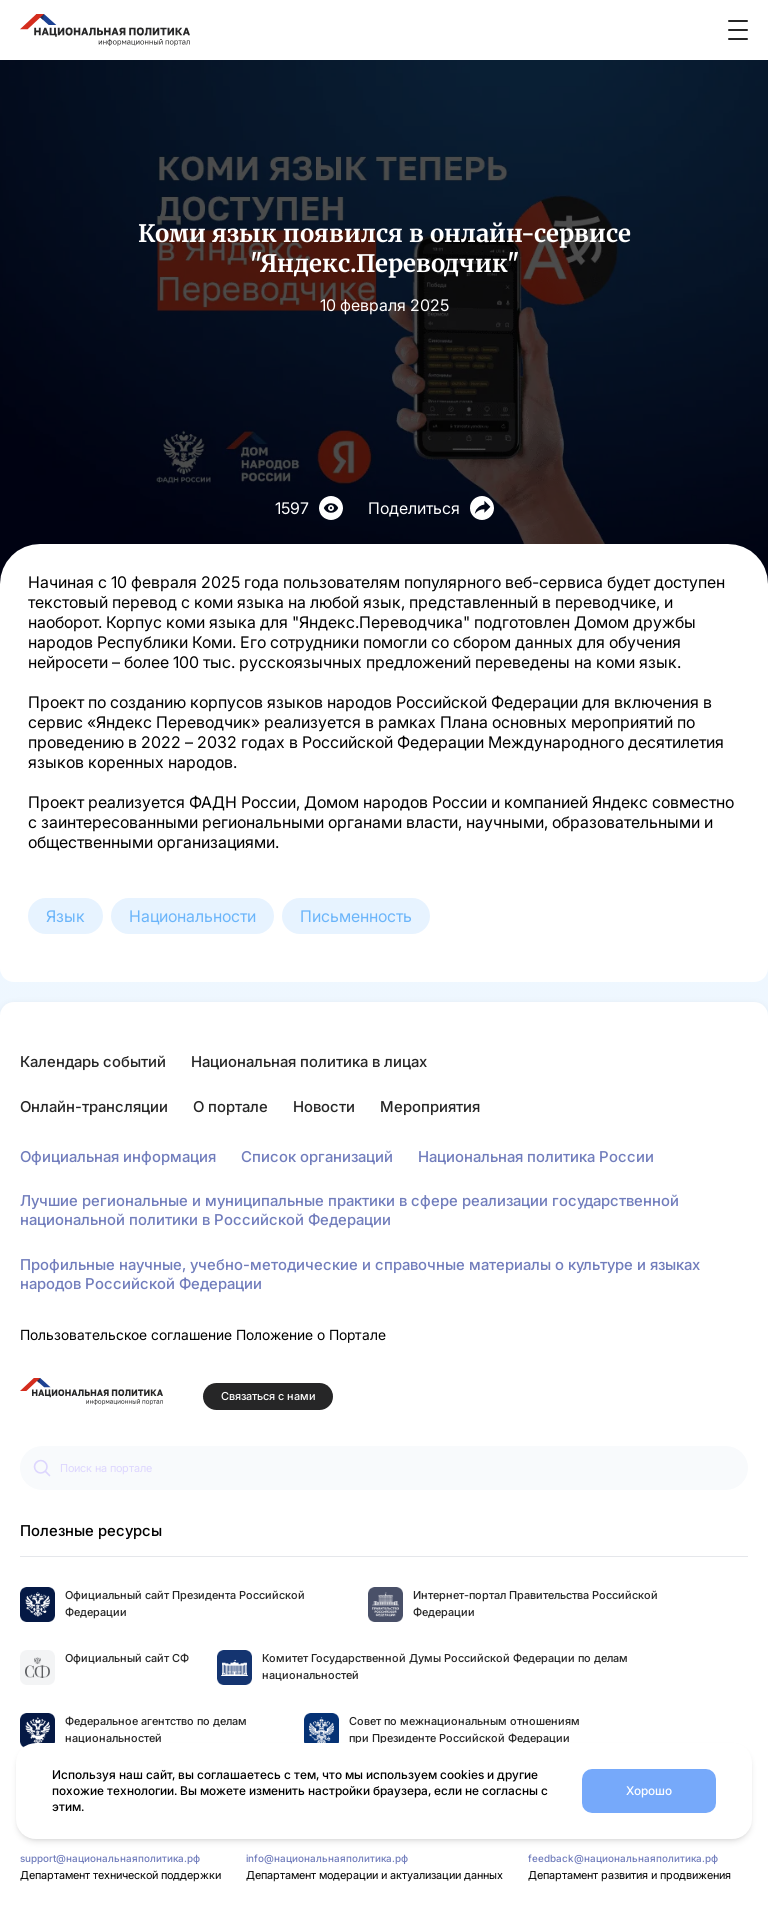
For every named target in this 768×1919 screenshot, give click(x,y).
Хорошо (649, 1790)
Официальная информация (118, 1156)
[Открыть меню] (738, 30)
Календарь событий (93, 1061)
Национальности (192, 916)
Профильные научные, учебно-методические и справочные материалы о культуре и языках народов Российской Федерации (360, 1274)
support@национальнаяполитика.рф (110, 1858)
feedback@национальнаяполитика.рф (623, 1858)
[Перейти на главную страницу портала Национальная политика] (91, 1391)
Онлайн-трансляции (94, 1106)
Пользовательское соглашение (126, 1334)
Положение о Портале (311, 1334)
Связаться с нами (268, 1396)
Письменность (356, 916)
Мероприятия (430, 1106)
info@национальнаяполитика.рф (327, 1858)
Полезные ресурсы (91, 1530)
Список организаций (317, 1156)
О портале (230, 1106)
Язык (65, 916)
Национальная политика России (536, 1156)
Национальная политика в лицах (309, 1061)
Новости (324, 1106)
